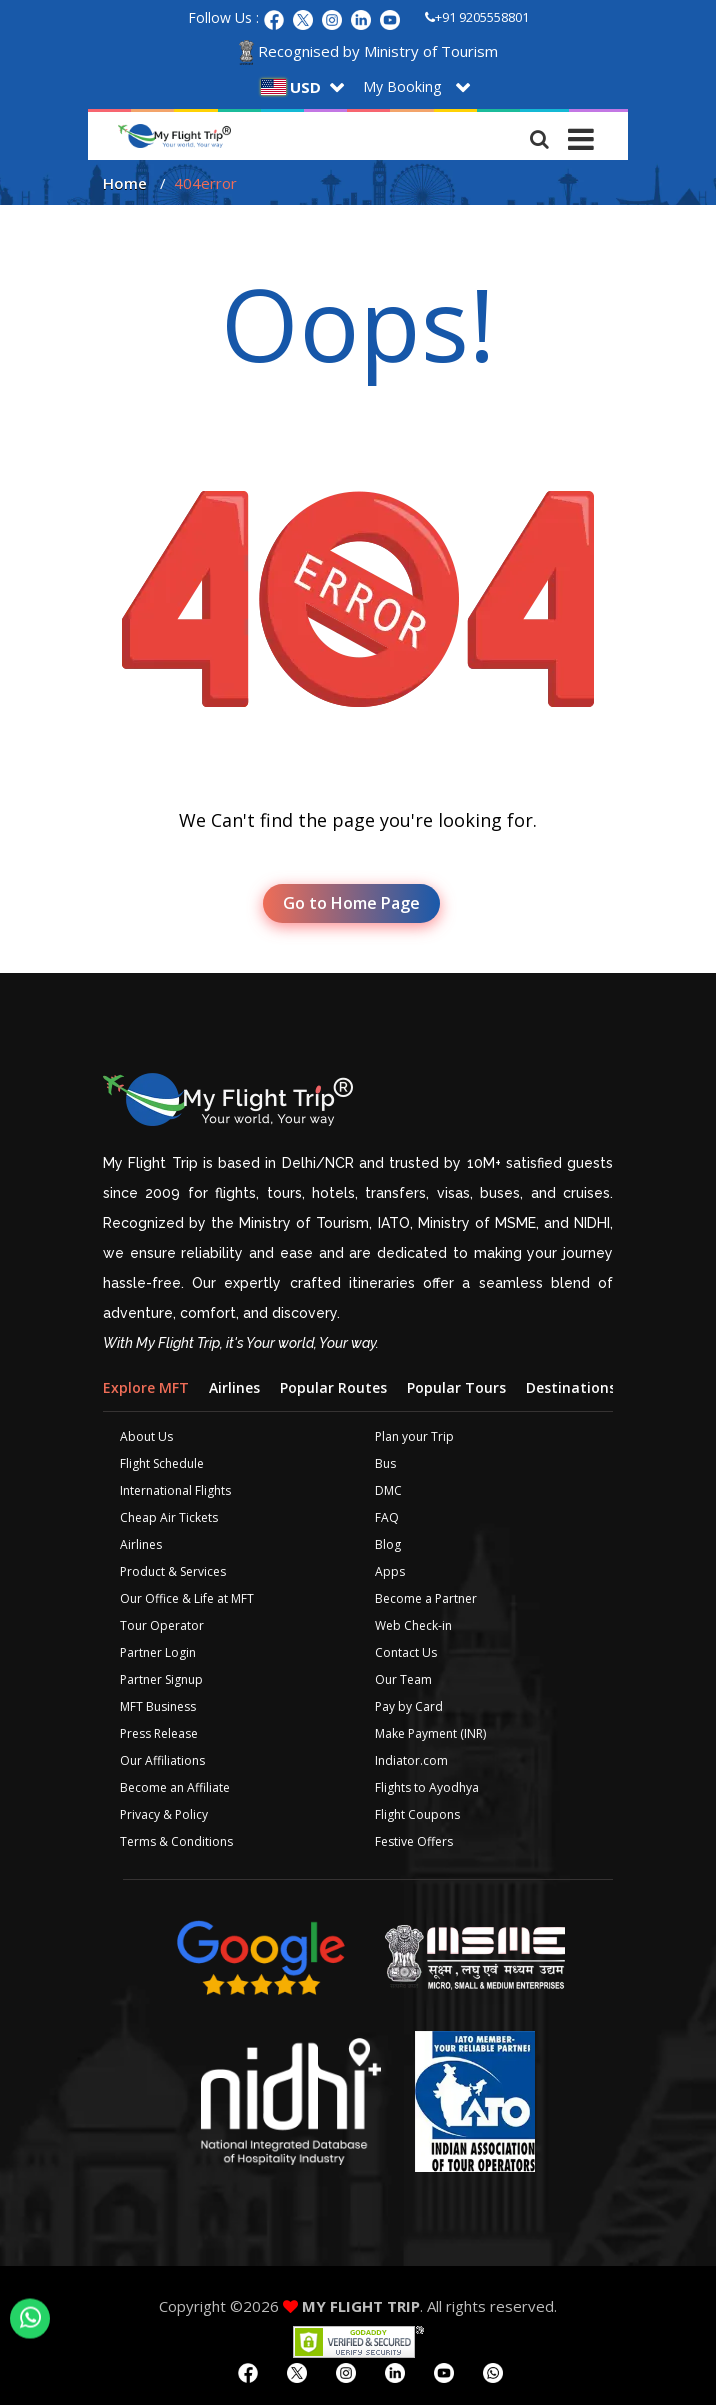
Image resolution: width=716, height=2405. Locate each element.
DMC (388, 1490)
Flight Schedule (162, 1463)
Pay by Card (409, 1706)
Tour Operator (162, 1625)
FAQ (387, 1517)
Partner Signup (161, 1679)
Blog (388, 1544)
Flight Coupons (417, 1814)
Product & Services (173, 1571)
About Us (146, 1436)
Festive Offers (414, 1841)
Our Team (403, 1679)
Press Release (159, 1733)
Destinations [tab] (571, 1387)
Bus (385, 1463)
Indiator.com (411, 1760)
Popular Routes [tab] (333, 1387)
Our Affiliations (162, 1760)
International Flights (175, 1490)
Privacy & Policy (164, 1814)
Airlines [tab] (234, 1387)
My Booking (402, 86)
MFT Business (158, 1706)
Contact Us (406, 1652)
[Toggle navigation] (581, 134)
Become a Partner (426, 1598)
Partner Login (158, 1652)
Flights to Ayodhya (427, 1787)
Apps (390, 1571)
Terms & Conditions (176, 1841)
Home (125, 183)
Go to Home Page (351, 903)
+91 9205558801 (477, 17)
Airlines (141, 1544)
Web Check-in (413, 1625)
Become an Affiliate (175, 1787)
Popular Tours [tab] (456, 1387)
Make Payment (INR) (430, 1733)
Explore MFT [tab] (146, 1387)
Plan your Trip (414, 1436)
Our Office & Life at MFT (187, 1598)
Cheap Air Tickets (169, 1517)
